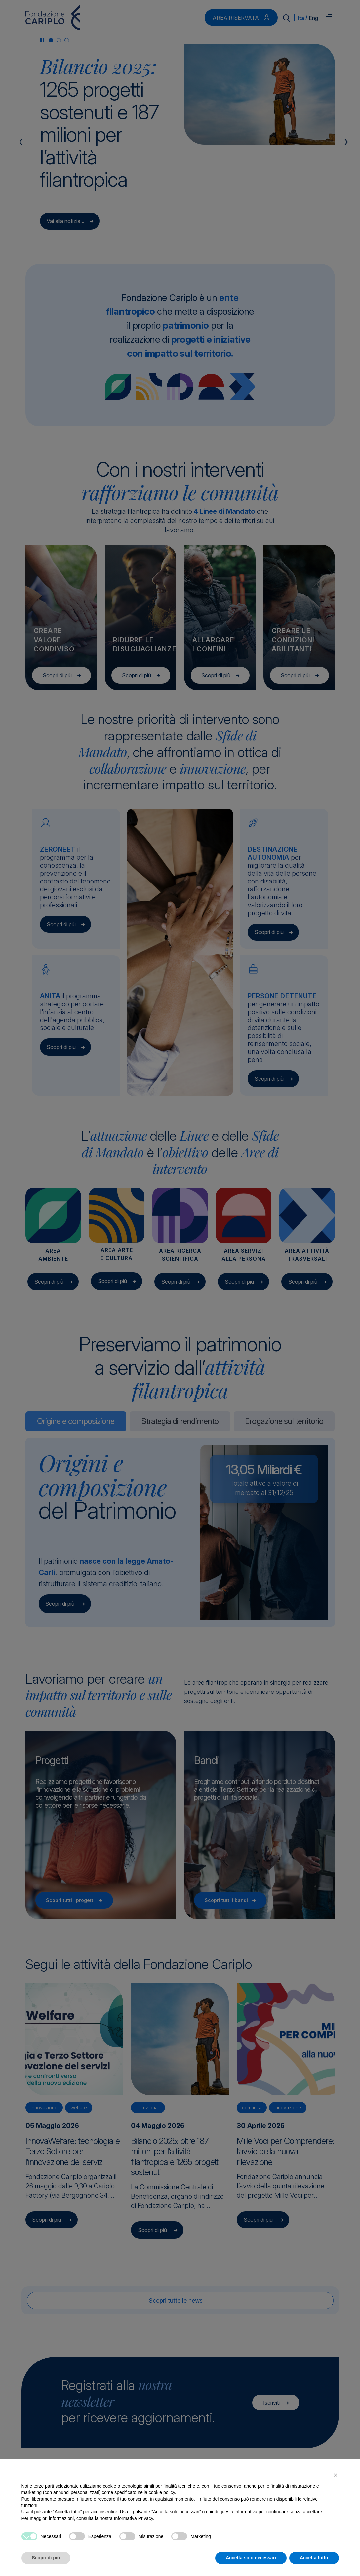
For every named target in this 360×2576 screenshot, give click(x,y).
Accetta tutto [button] (314, 2557)
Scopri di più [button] (46, 2557)
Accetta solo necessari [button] (251, 2557)
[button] (335, 2475)
